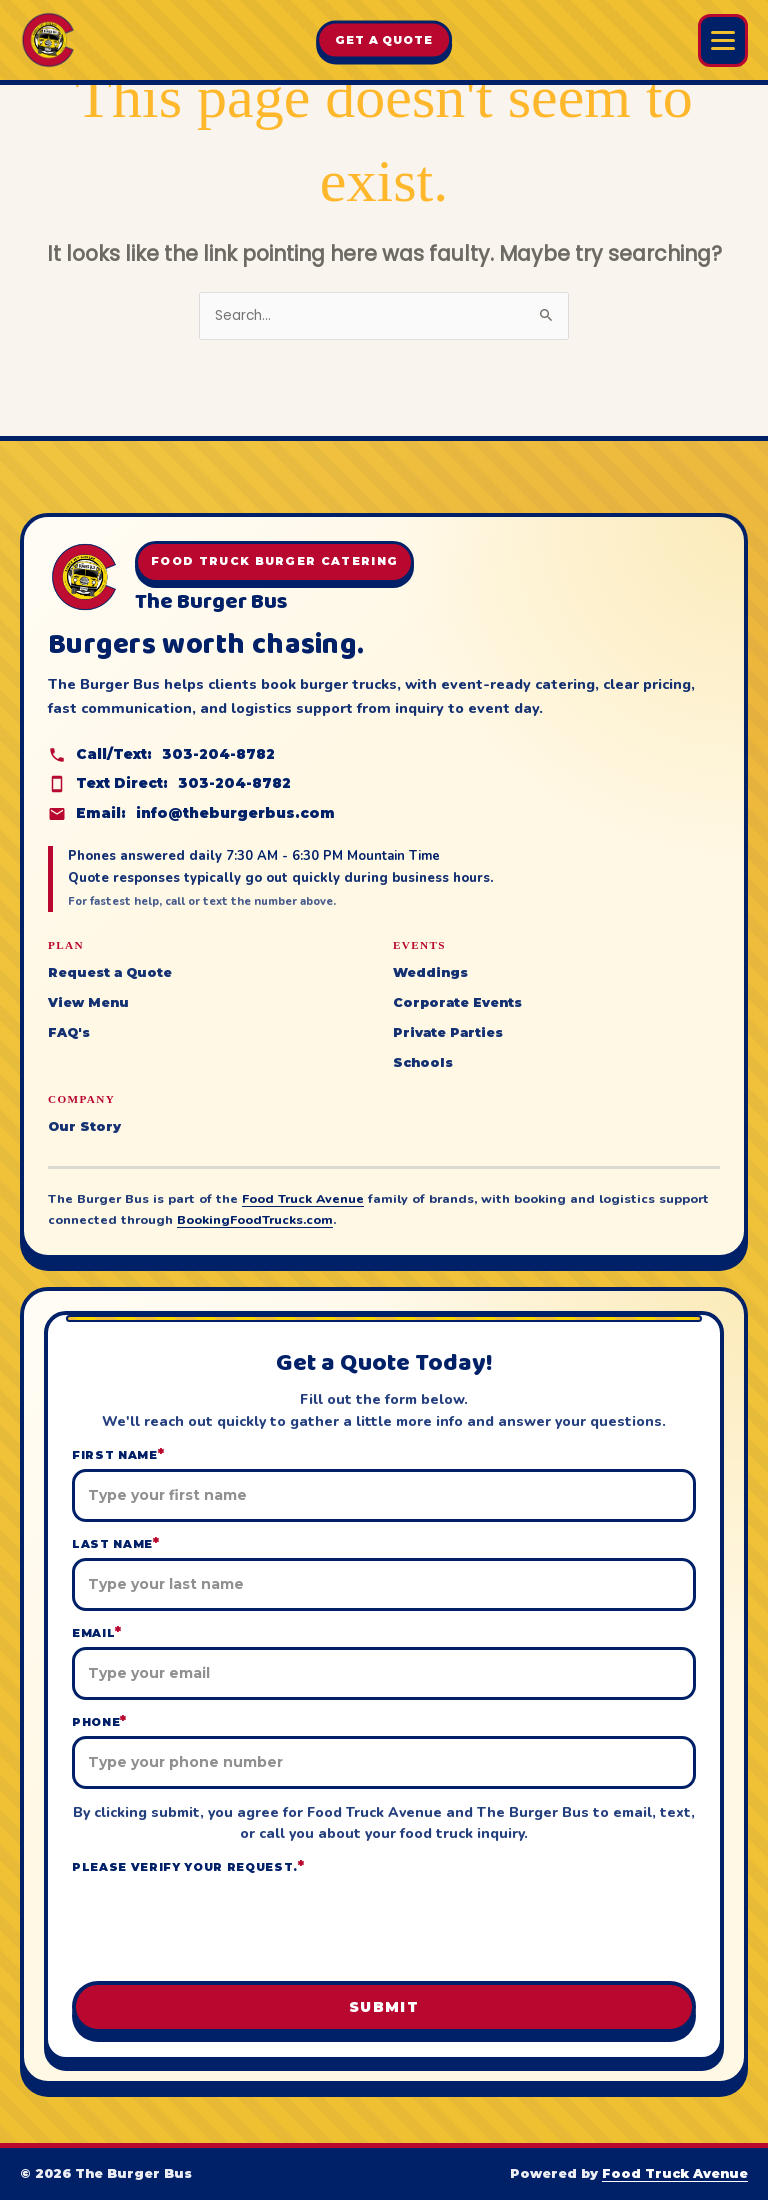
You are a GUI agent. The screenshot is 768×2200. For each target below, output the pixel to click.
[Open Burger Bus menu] (723, 40)
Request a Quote (110, 972)
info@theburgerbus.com (235, 813)
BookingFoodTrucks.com (255, 1219)
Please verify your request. (188, 1866)
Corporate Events (457, 1002)
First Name (118, 1454)
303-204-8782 (218, 754)
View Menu (88, 1002)
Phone (99, 1721)
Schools (423, 1062)
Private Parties (448, 1032)
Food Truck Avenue (303, 1198)
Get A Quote (384, 40)
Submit (384, 2007)
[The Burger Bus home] (48, 40)
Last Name (116, 1543)
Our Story (84, 1126)
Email (97, 1632)
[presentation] (384, 1926)
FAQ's (69, 1032)
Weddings (430, 972)
